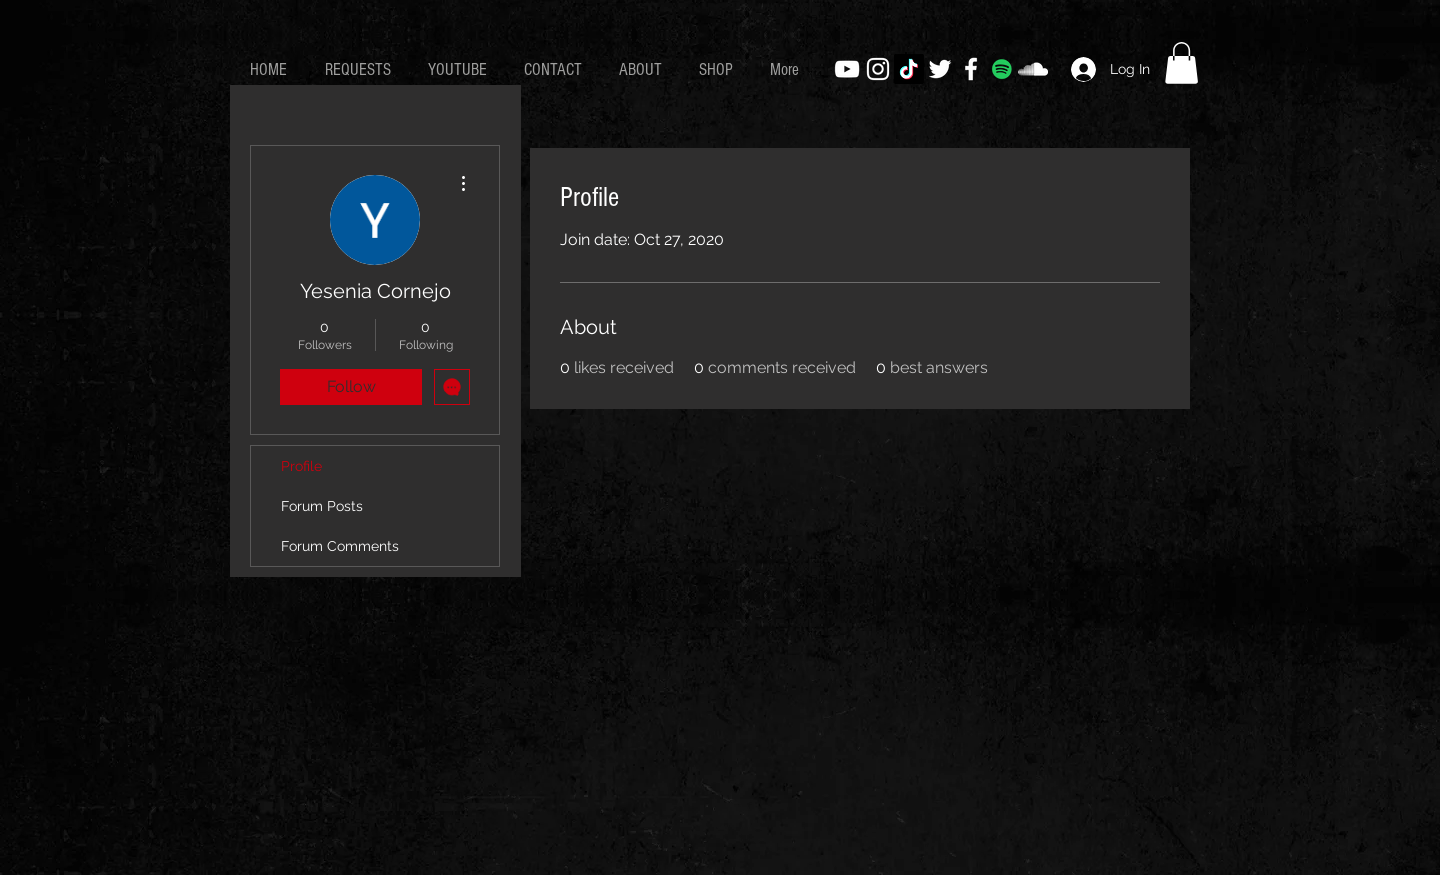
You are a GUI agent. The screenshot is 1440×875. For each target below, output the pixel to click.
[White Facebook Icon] (971, 69)
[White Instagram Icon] (878, 69)
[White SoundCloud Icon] (1033, 69)
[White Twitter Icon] (940, 69)
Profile (301, 466)
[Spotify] (1002, 69)
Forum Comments (340, 546)
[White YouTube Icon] (847, 69)
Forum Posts (322, 506)
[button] (1181, 63)
